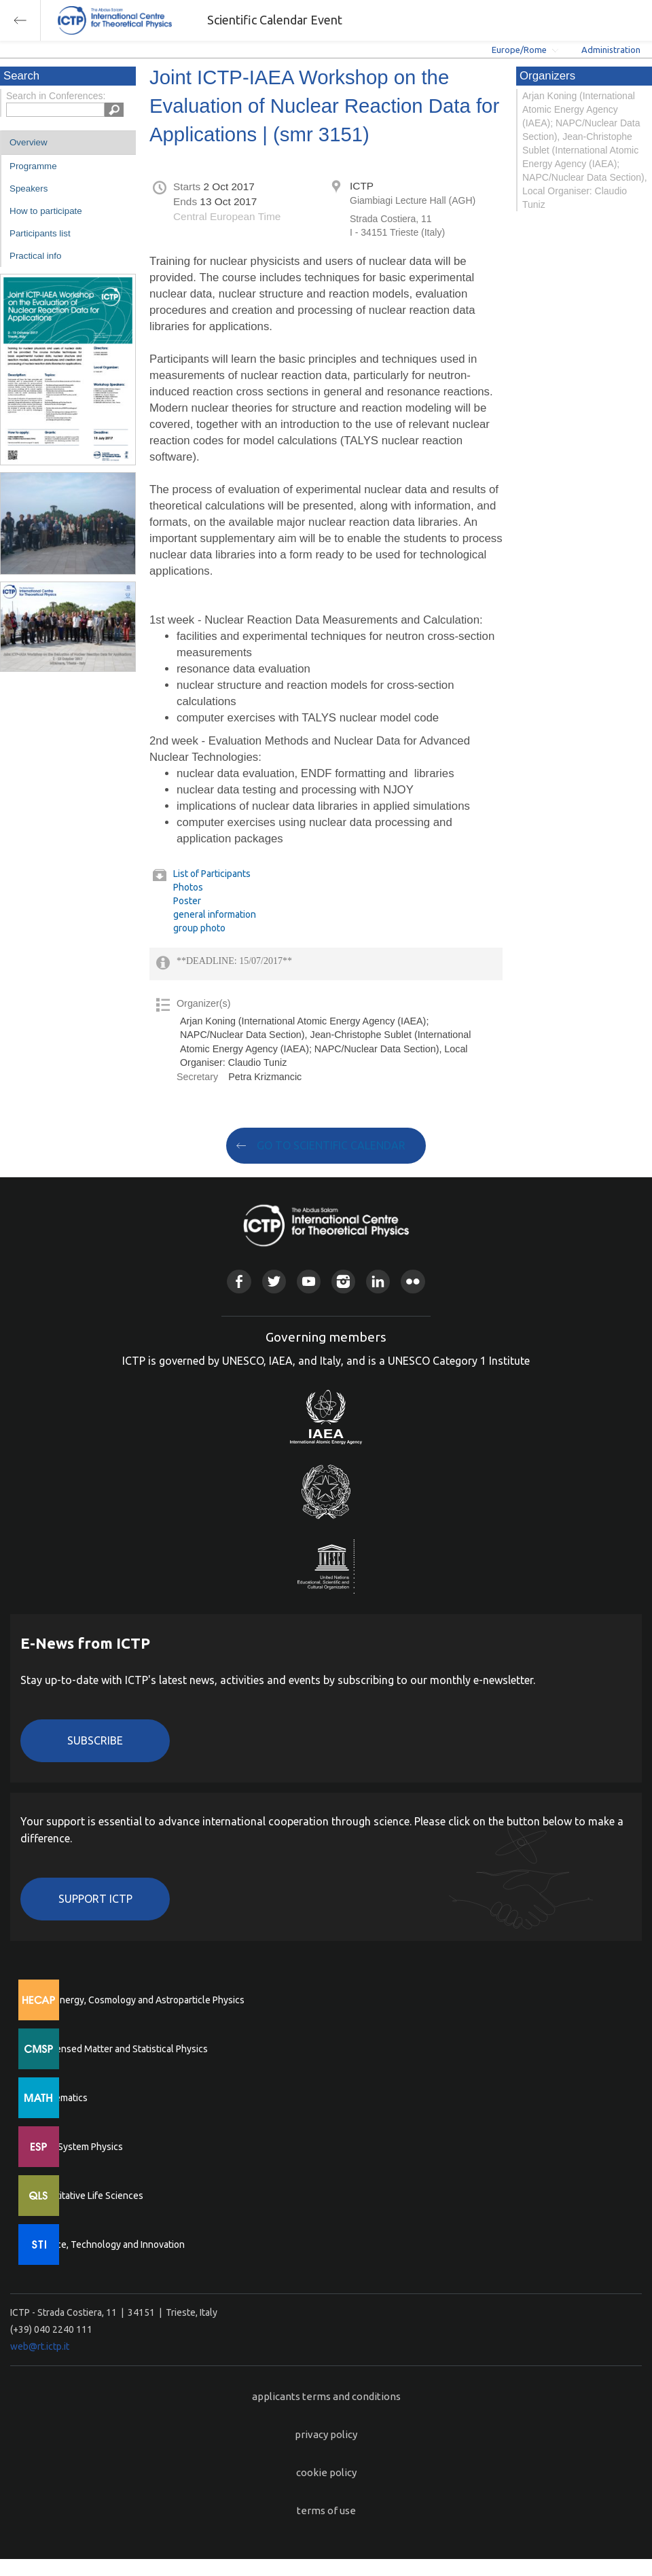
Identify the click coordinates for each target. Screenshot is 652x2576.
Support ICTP (95, 1899)
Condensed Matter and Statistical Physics (120, 2048)
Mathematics (60, 2097)
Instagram (343, 1281)
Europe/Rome (519, 49)
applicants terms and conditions (326, 2396)
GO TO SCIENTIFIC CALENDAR (331, 1145)
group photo (199, 928)
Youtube (309, 1281)
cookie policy (326, 2472)
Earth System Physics (78, 2146)
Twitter (274, 1281)
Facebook (239, 1281)
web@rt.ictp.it (39, 2346)
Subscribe (95, 1740)
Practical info (35, 256)
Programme (33, 166)
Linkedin (378, 1281)
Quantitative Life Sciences (88, 2195)
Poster (187, 900)
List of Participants (212, 873)
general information (214, 914)
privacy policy (326, 2434)
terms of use (326, 2510)
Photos (188, 887)
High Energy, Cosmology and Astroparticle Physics (138, 1999)
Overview (29, 142)
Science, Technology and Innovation (109, 2244)
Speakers (29, 188)
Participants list (40, 233)
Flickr (412, 1281)
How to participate (46, 211)
